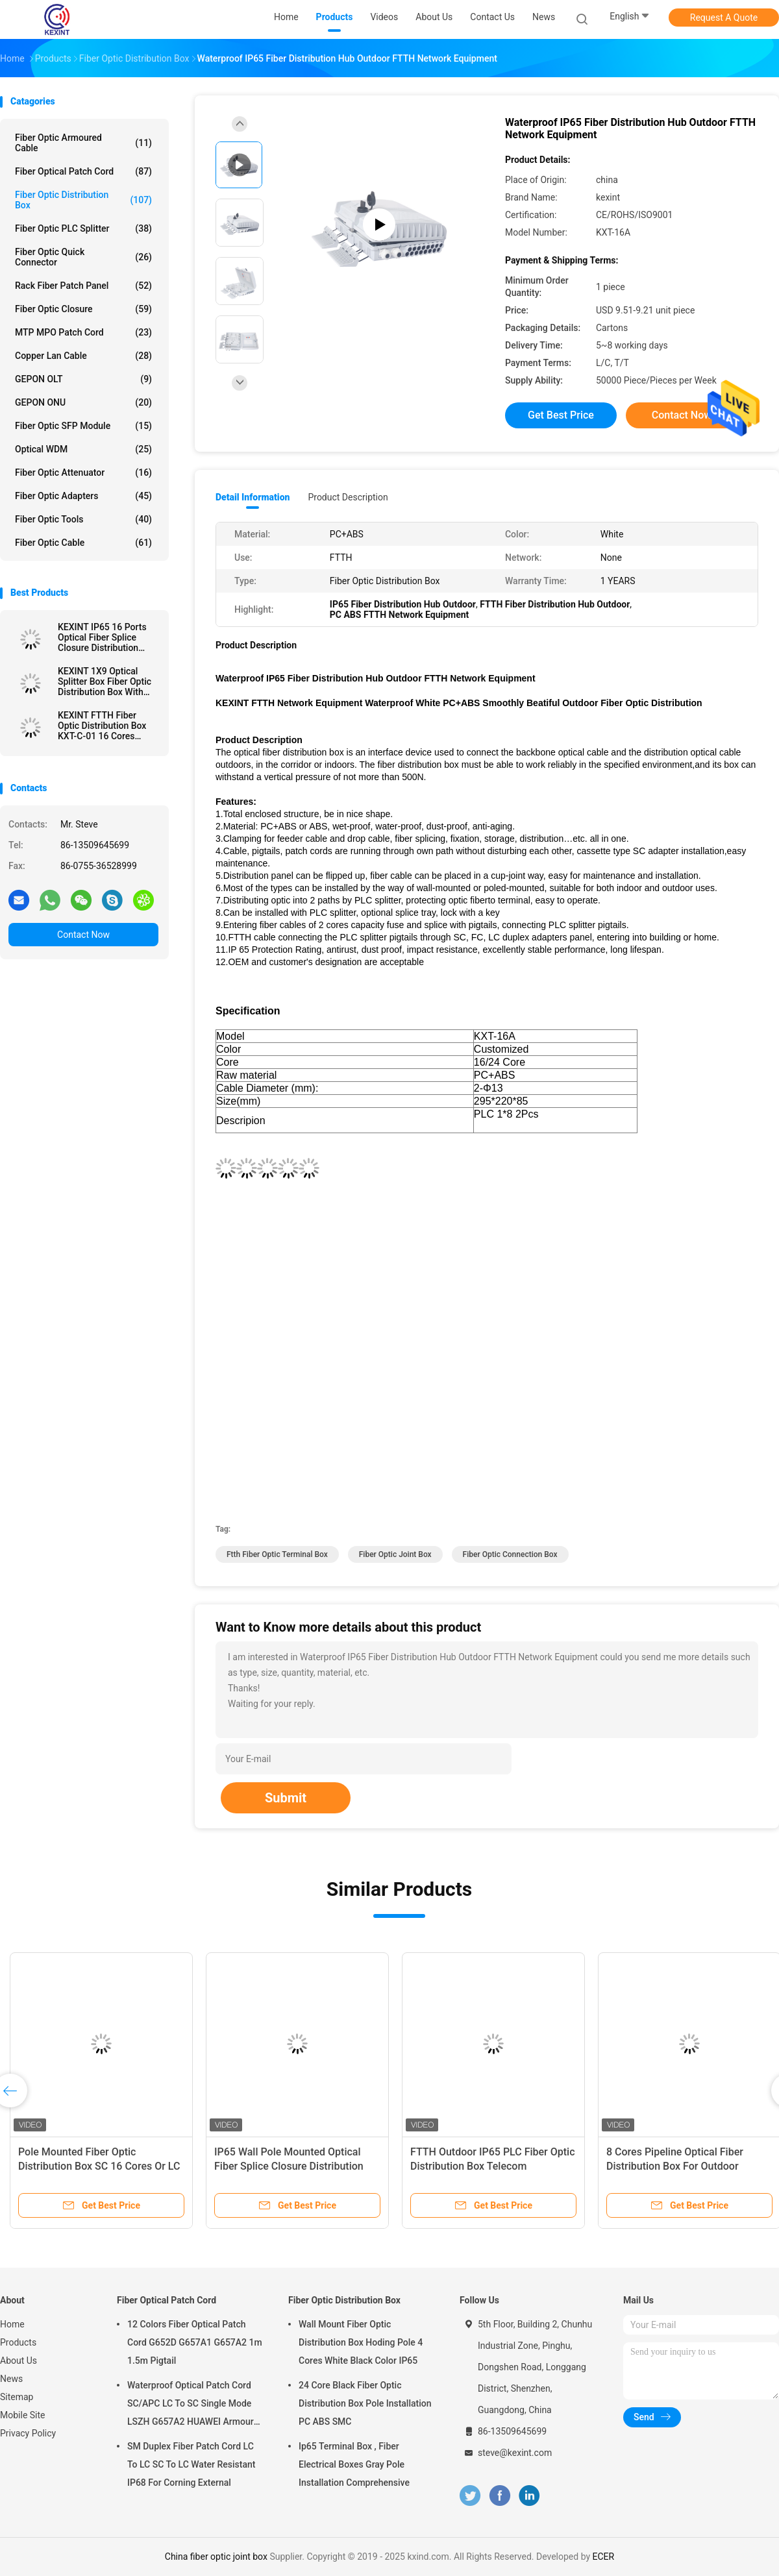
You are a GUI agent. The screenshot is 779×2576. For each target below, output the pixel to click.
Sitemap (16, 2397)
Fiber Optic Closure (83, 308)
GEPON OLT (83, 379)
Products (18, 2342)
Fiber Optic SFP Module (83, 425)
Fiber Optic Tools (83, 519)
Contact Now (83, 934)
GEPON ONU (83, 402)
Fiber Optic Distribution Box (83, 200)
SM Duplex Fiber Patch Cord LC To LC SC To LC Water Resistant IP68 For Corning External (191, 2464)
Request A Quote (724, 17)
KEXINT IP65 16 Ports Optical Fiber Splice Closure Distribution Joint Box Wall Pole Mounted (102, 637)
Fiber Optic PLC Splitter (83, 228)
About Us (18, 2360)
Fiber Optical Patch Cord (83, 171)
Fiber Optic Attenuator (83, 472)
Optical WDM (83, 449)
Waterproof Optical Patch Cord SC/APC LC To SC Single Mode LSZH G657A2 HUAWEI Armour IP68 (190, 2405)
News (11, 2379)
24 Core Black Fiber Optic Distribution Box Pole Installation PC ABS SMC (365, 2403)
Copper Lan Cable (83, 355)
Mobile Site (22, 2415)
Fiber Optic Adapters (83, 495)
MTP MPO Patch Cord (83, 332)
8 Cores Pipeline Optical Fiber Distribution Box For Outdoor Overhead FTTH (674, 2166)
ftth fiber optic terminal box (277, 1554)
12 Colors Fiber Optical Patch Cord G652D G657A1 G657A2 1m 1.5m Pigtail (194, 2342)
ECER (604, 2556)
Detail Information (253, 497)
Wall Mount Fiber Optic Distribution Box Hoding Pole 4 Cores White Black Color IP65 (361, 2342)
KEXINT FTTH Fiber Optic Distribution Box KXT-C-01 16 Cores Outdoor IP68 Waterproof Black (102, 725)
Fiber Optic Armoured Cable (83, 142)
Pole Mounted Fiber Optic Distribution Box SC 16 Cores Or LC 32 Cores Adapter (99, 2166)
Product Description (348, 497)
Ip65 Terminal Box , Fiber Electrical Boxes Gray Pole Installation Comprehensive (354, 2464)
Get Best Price (561, 415)
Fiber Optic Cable (83, 542)
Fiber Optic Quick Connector (83, 257)
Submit (285, 1798)
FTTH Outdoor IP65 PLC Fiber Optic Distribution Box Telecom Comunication (492, 2166)
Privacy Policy (28, 2433)
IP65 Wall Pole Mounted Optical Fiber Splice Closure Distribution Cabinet (289, 2166)
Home (12, 2324)
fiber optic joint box (395, 1554)
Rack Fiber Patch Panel (83, 285)
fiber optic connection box (510, 1554)
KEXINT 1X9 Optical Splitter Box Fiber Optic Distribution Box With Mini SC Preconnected (104, 681)
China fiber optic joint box (216, 2556)
